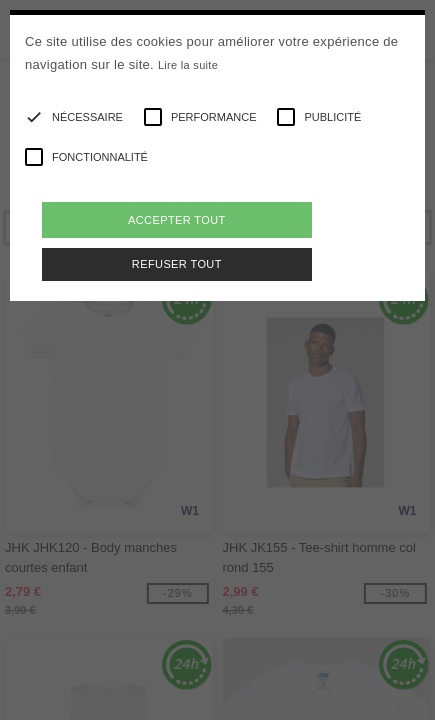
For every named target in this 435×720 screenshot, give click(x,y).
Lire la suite (188, 65)
